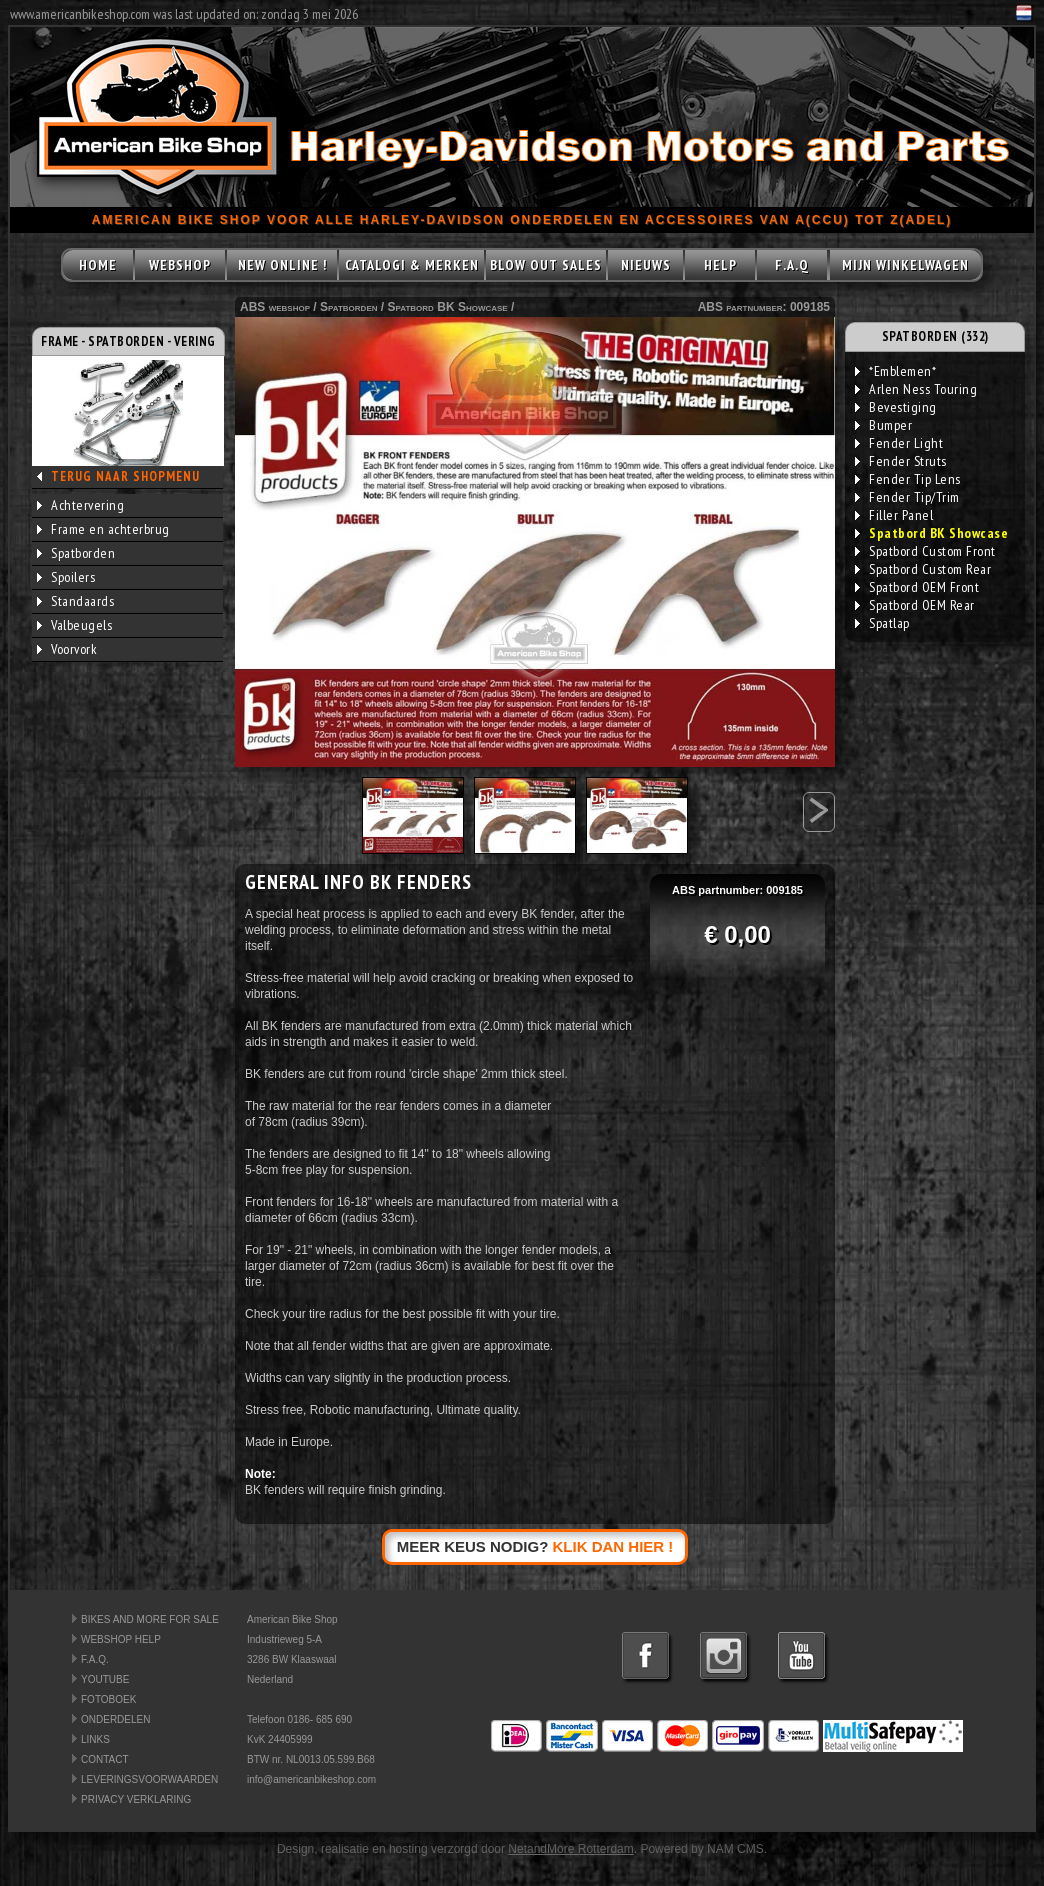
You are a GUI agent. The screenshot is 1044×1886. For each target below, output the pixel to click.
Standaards (75, 601)
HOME (98, 265)
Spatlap (882, 623)
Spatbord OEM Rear (915, 605)
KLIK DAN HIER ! (613, 1546)
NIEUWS (646, 265)
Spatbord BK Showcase (448, 307)
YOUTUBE (105, 1679)
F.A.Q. (95, 1659)
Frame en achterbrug (103, 529)
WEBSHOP (180, 265)
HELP (720, 265)
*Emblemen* (895, 371)
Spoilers (66, 577)
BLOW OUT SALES (546, 265)
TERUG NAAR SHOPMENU (125, 476)
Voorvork (67, 649)
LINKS (95, 1739)
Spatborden (76, 553)
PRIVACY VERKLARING (136, 1799)
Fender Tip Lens (908, 479)
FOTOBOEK (108, 1699)
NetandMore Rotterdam (570, 1849)
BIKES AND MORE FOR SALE (150, 1619)
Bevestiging (896, 407)
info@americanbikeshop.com (311, 1779)
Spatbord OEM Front (917, 587)
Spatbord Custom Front (925, 551)
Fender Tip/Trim (907, 497)
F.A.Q (792, 265)
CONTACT (105, 1759)
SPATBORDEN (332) (935, 336)
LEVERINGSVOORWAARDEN (149, 1779)
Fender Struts (901, 461)
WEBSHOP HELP (121, 1639)
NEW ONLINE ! (282, 265)
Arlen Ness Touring (916, 389)
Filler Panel (894, 515)
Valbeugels (74, 625)
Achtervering (80, 505)
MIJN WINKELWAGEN (905, 265)
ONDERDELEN (115, 1719)
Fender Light (899, 443)
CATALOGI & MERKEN (412, 265)
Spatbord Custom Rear (923, 569)
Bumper (883, 425)
